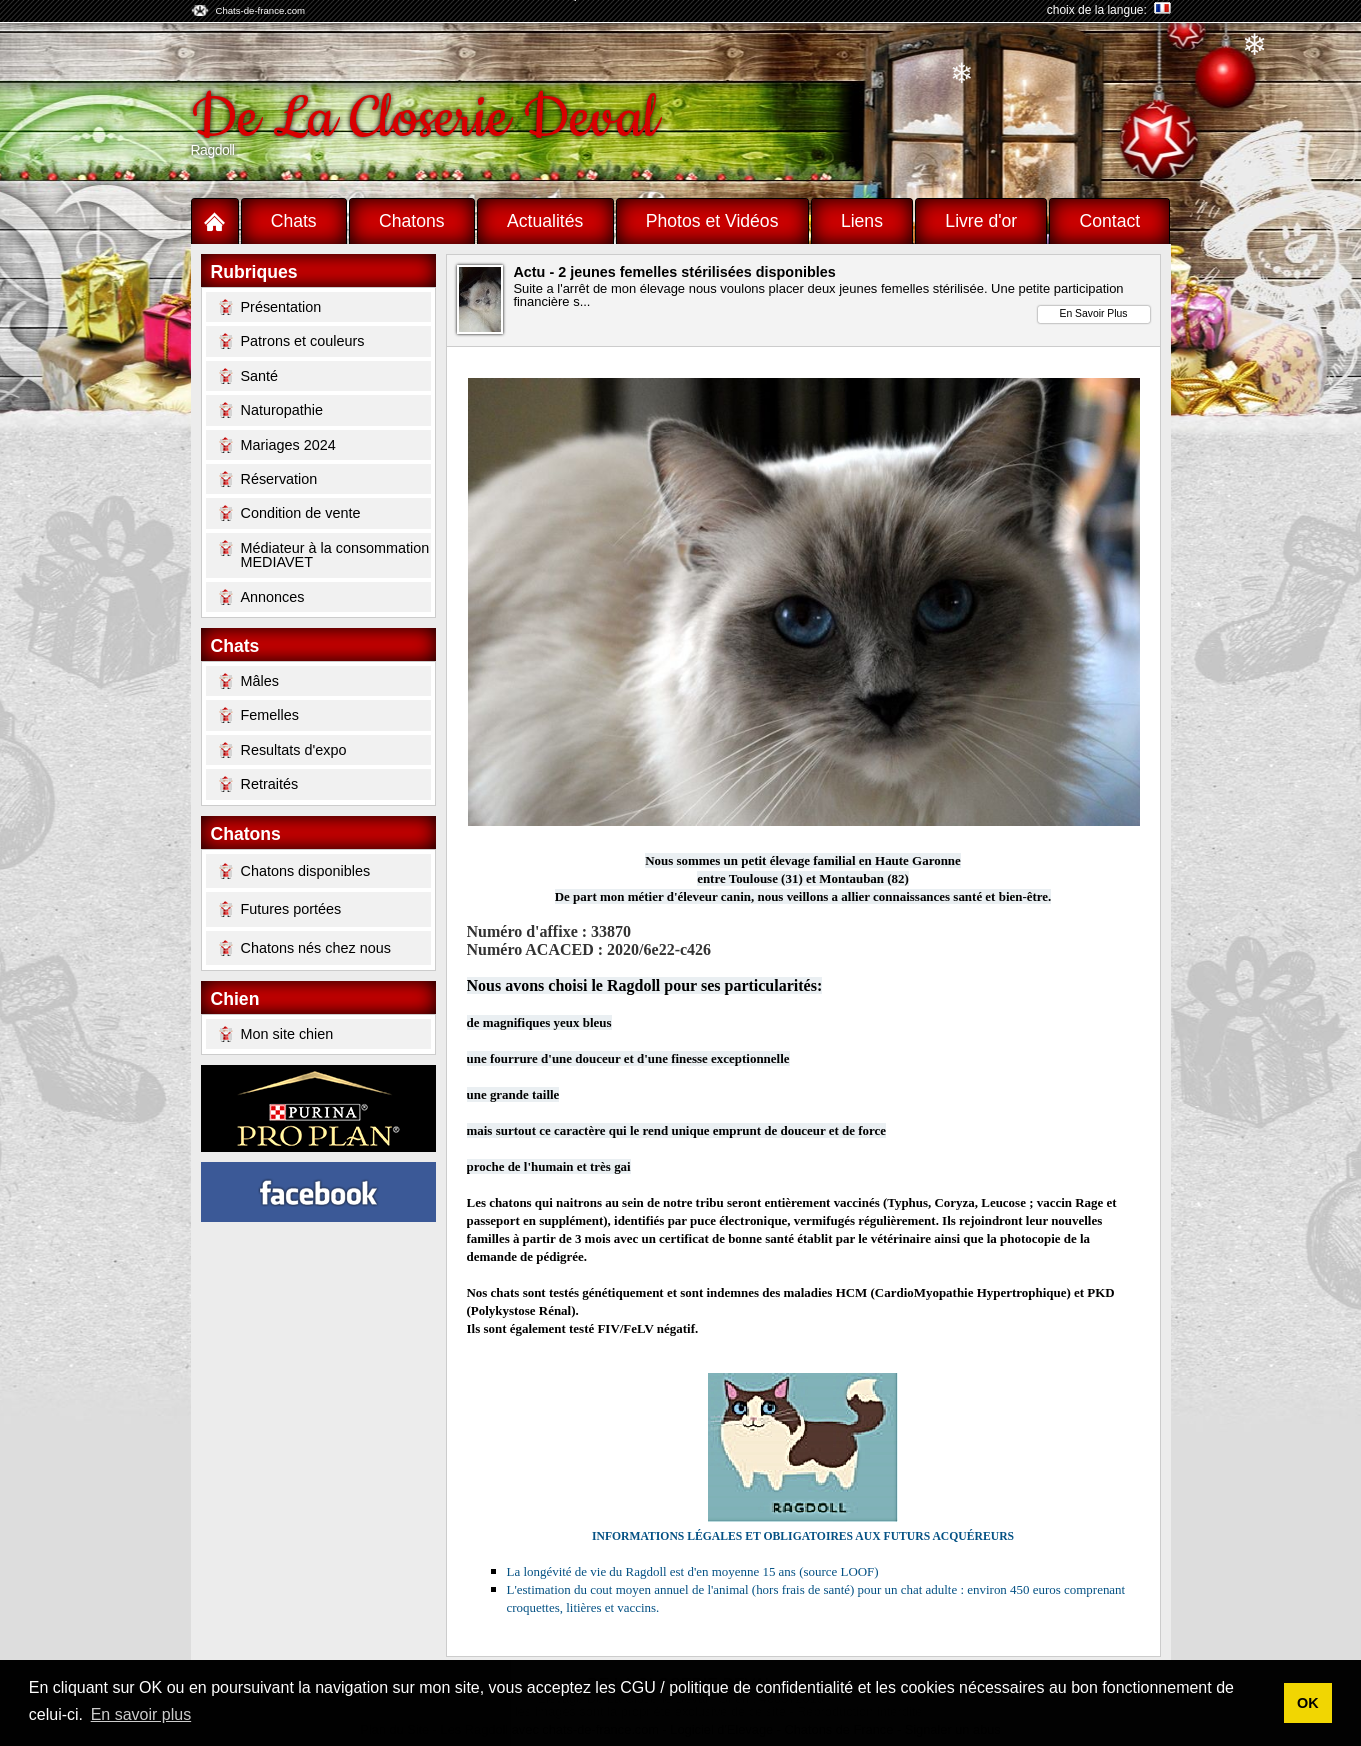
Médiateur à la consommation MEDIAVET (324, 554)
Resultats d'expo (283, 750)
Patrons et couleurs (292, 341)
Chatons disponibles (295, 871)
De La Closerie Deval (424, 118)
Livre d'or (981, 221)
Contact (1110, 221)
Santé (249, 376)
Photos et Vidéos (712, 221)
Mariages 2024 (277, 445)
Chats (294, 221)
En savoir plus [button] (141, 1714)
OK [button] (1308, 1703)
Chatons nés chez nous (305, 948)
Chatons (412, 221)
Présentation (270, 307)
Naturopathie (271, 410)
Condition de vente (290, 513)
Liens (862, 221)
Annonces (262, 597)
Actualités (545, 221)
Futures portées (280, 909)
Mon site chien (276, 1034)
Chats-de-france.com (261, 10)
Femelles (259, 715)
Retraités (259, 784)
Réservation (268, 479)
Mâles (249, 681)
